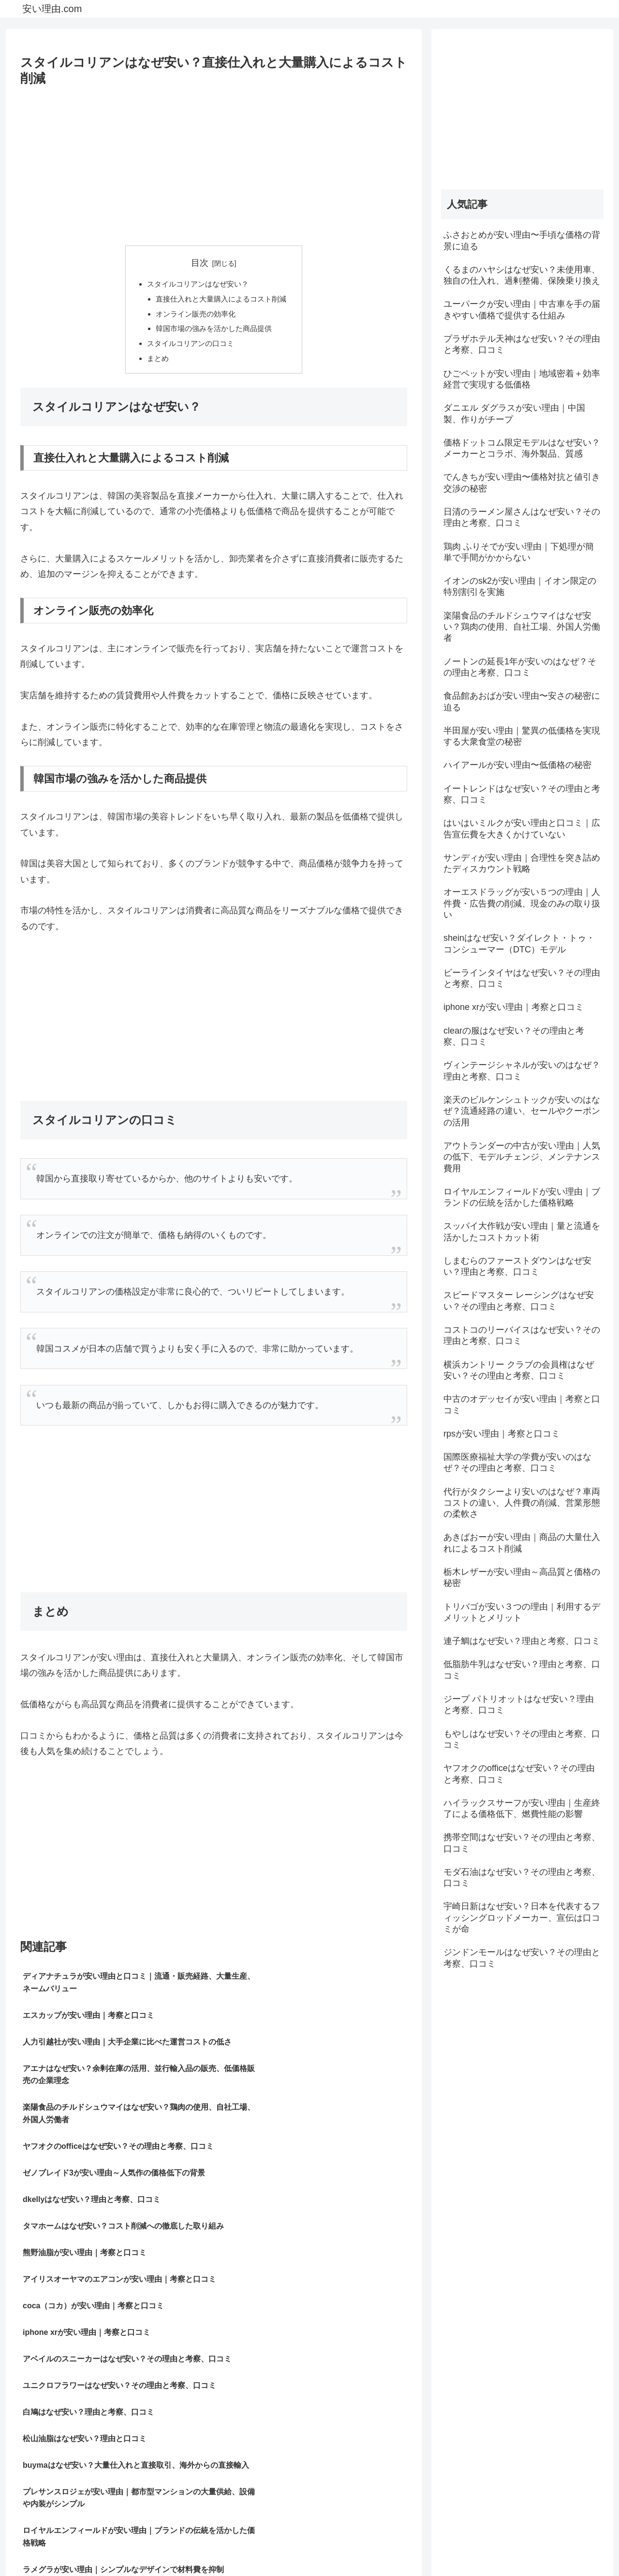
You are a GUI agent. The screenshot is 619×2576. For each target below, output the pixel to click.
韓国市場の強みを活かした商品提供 (214, 331)
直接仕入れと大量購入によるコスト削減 (221, 300)
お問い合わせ (583, 2546)
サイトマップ (455, 2546)
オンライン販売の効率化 (194, 315)
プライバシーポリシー (519, 2546)
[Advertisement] (213, 162)
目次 (199, 263)
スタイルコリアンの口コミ (189, 347)
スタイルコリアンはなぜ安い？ (197, 284)
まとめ (154, 363)
